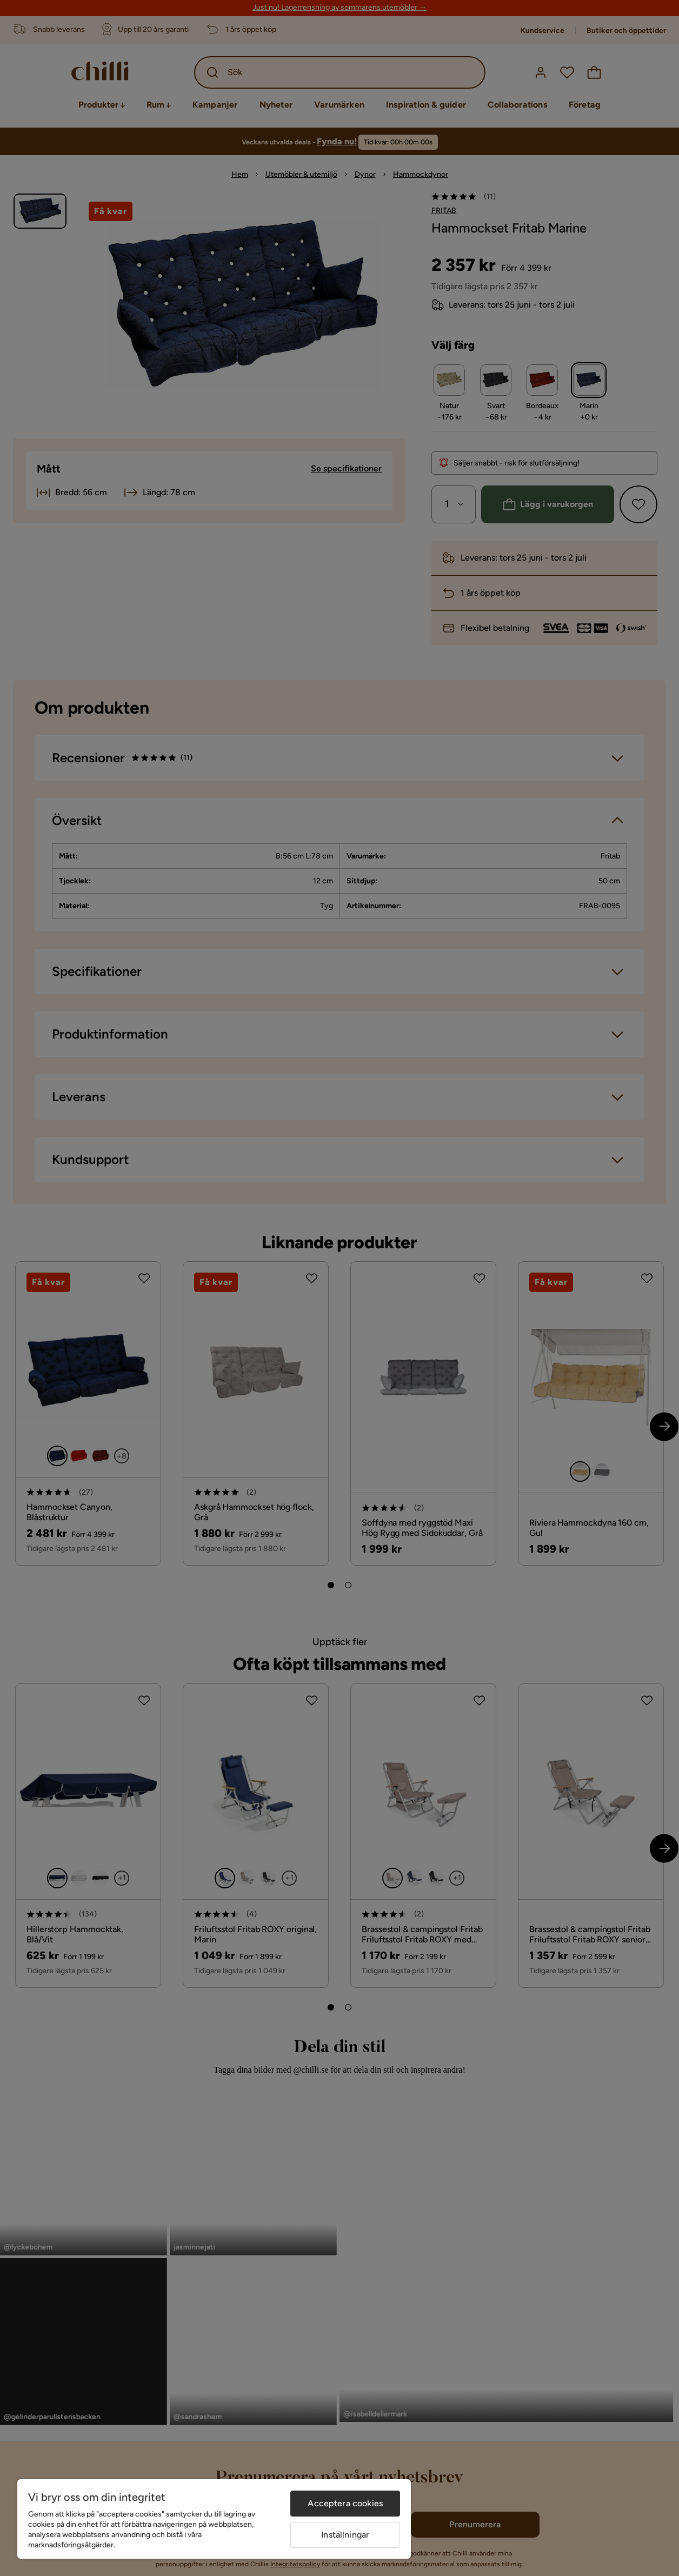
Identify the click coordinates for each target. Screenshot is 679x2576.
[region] (214, 2519)
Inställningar (345, 2535)
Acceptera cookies (345, 2503)
